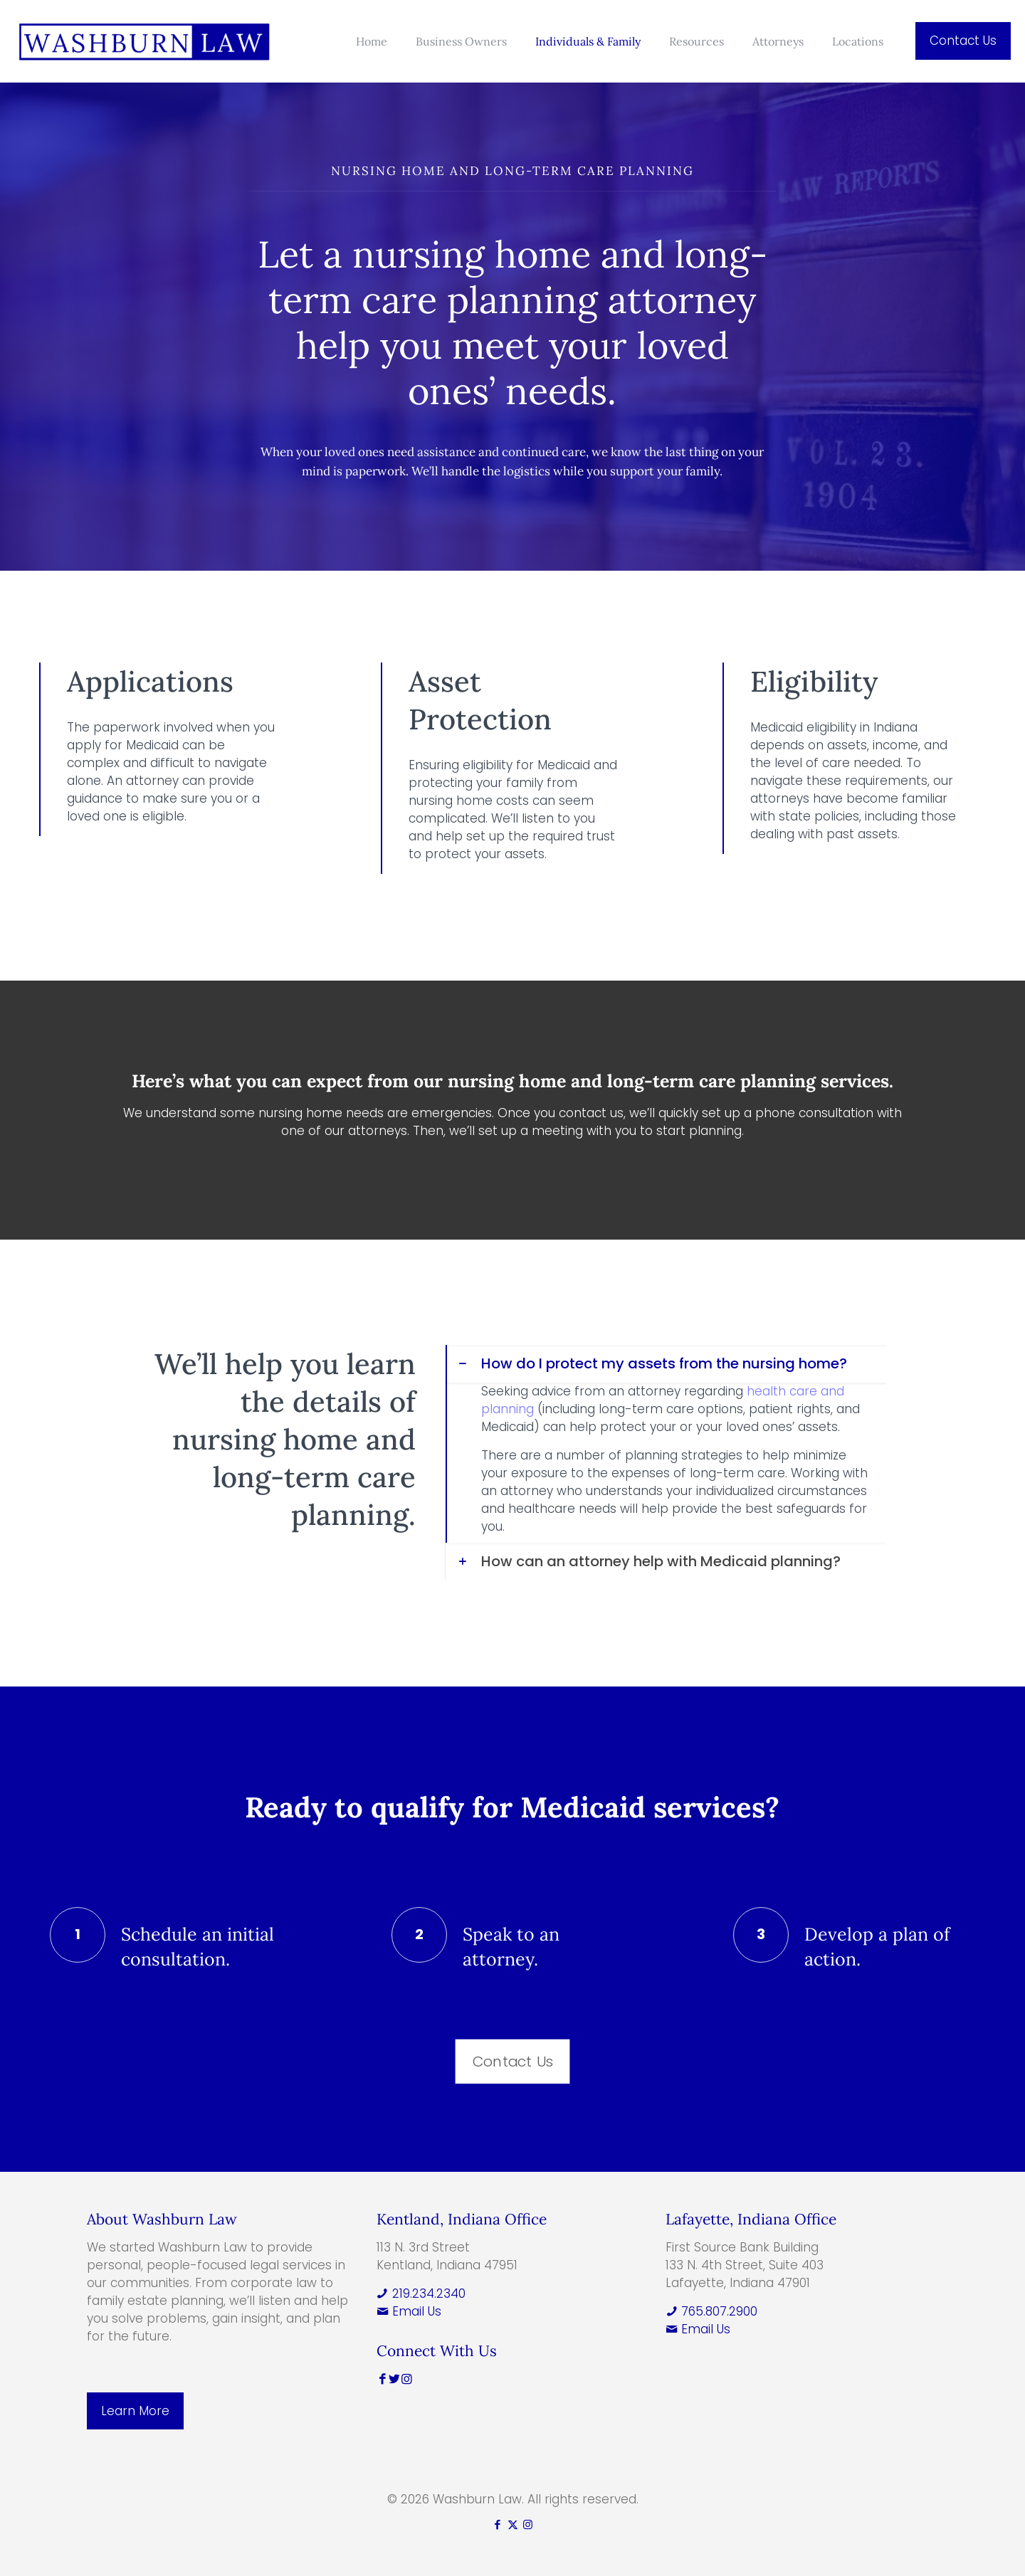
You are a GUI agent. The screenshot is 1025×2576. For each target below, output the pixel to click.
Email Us (409, 2311)
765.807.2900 (711, 2311)
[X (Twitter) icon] (513, 2524)
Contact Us (963, 40)
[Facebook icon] (498, 2524)
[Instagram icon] (527, 2524)
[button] (665, 1444)
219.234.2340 (421, 2293)
